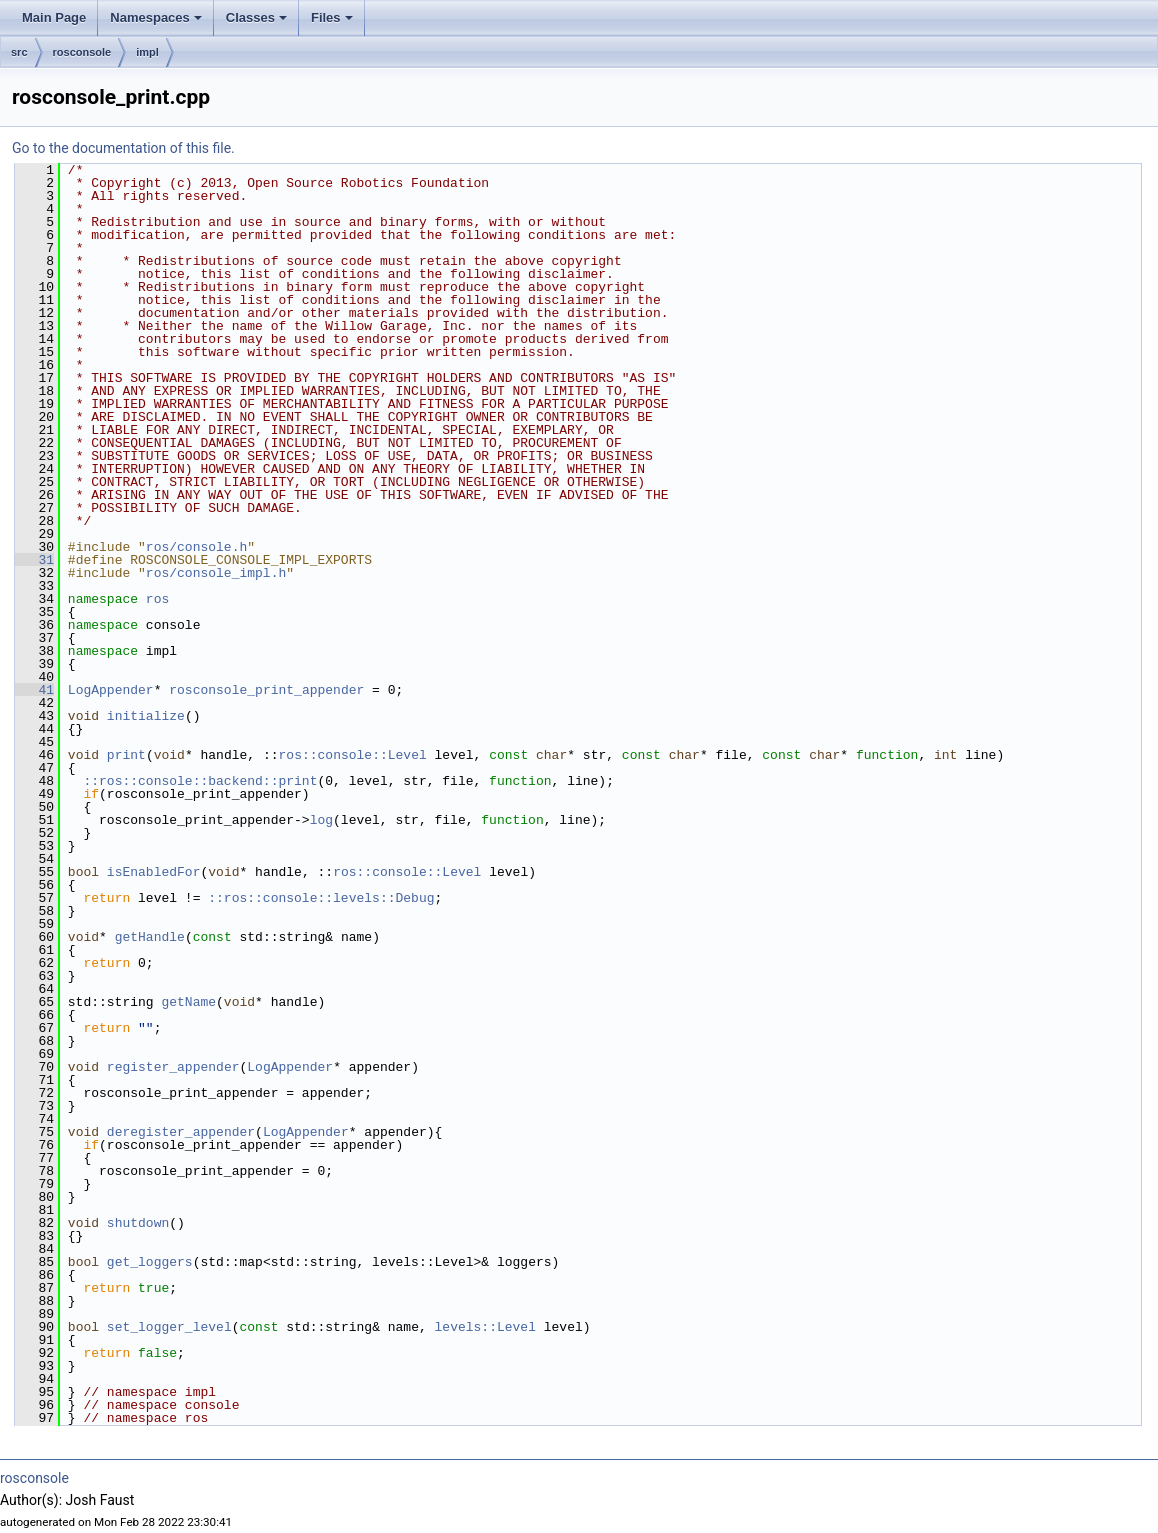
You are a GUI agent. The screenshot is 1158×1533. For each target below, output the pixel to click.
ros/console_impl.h (216, 573)
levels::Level (485, 1327)
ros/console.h (196, 547)
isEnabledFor (154, 872)
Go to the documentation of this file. (123, 148)
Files (333, 23)
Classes (258, 23)
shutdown (138, 1223)
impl (147, 52)
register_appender (173, 1067)
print (126, 755)
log (321, 820)
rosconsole (82, 52)
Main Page (54, 17)
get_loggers (150, 1262)
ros (157, 599)
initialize (146, 716)
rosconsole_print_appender (266, 690)
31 (34, 560)
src (19, 52)
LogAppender (111, 690)
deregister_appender (181, 1132)
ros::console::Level (352, 755)
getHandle (150, 937)
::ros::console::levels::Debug (321, 898)
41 (34, 690)
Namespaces (157, 23)
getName (188, 1002)
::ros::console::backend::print (200, 781)
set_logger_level (169, 1327)
